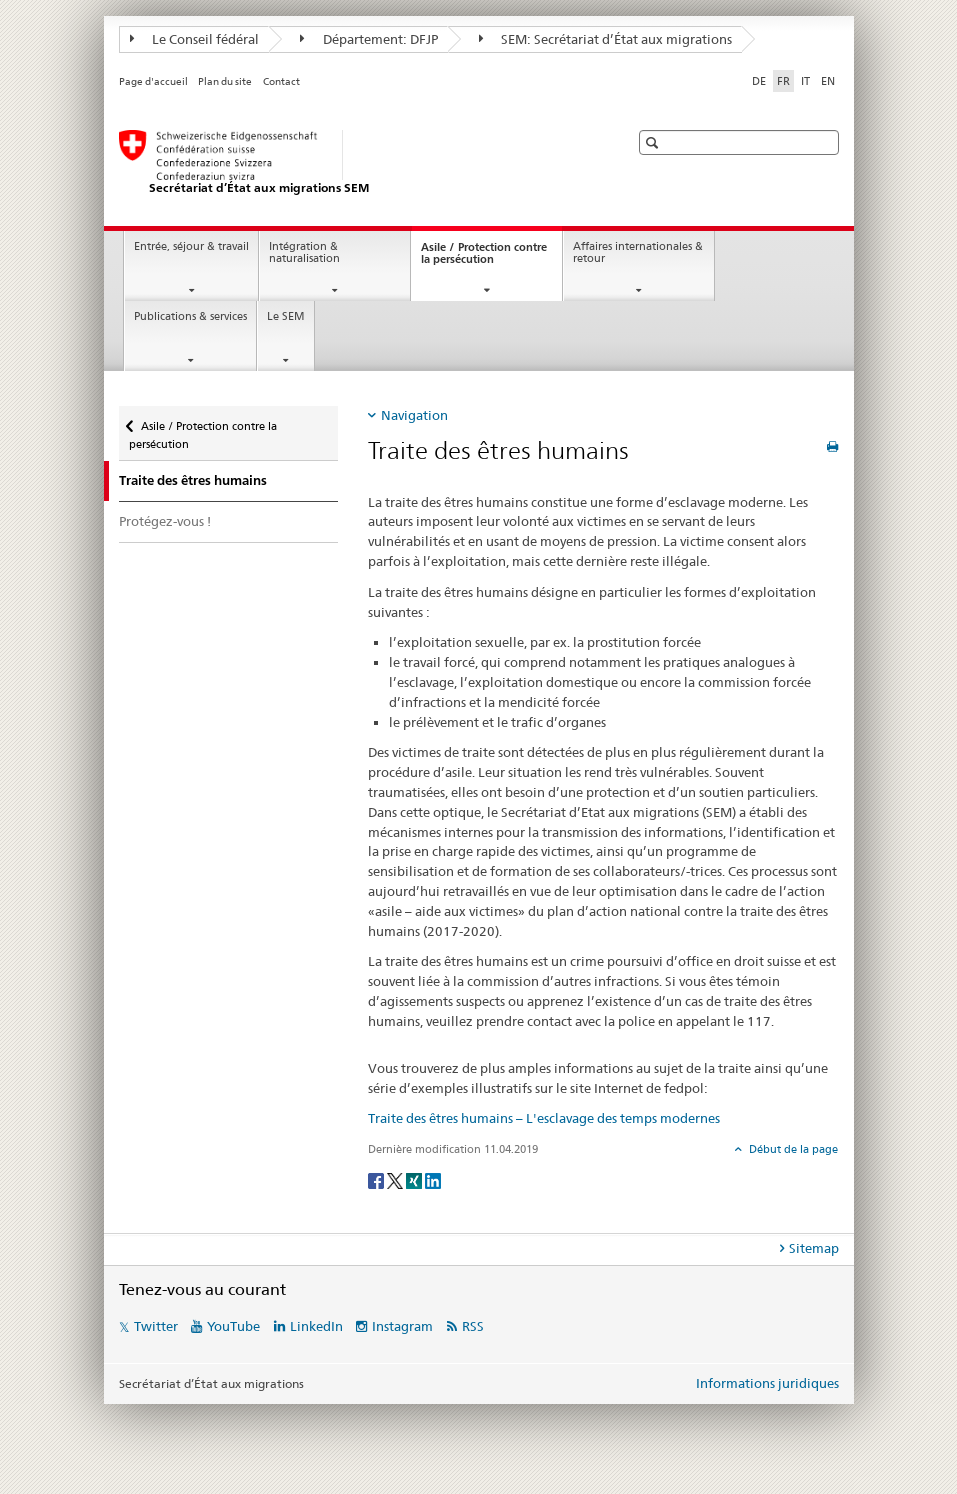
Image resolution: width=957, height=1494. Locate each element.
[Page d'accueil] (354, 163)
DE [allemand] (759, 81)
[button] (654, 142)
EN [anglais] (828, 81)
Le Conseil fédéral (195, 39)
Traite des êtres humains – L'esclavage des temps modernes (544, 1118)
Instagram (402, 1326)
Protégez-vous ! (165, 521)
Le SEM (286, 316)
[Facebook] (377, 1179)
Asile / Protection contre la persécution (484, 259)
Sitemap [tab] (814, 1248)
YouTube (233, 1326)
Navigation (414, 415)
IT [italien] (805, 81)
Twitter (156, 1326)
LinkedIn (316, 1326)
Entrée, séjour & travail (191, 246)
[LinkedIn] (433, 1179)
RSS (473, 1326)
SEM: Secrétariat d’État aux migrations (606, 39)
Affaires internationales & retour (638, 253)
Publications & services (190, 316)
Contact (281, 81)
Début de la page (792, 1149)
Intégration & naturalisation (304, 253)
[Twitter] (396, 1179)
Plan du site (225, 81)
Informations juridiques (767, 1383)
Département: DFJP (369, 39)
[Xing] (415, 1179)
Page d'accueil (153, 81)
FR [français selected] (783, 81)
